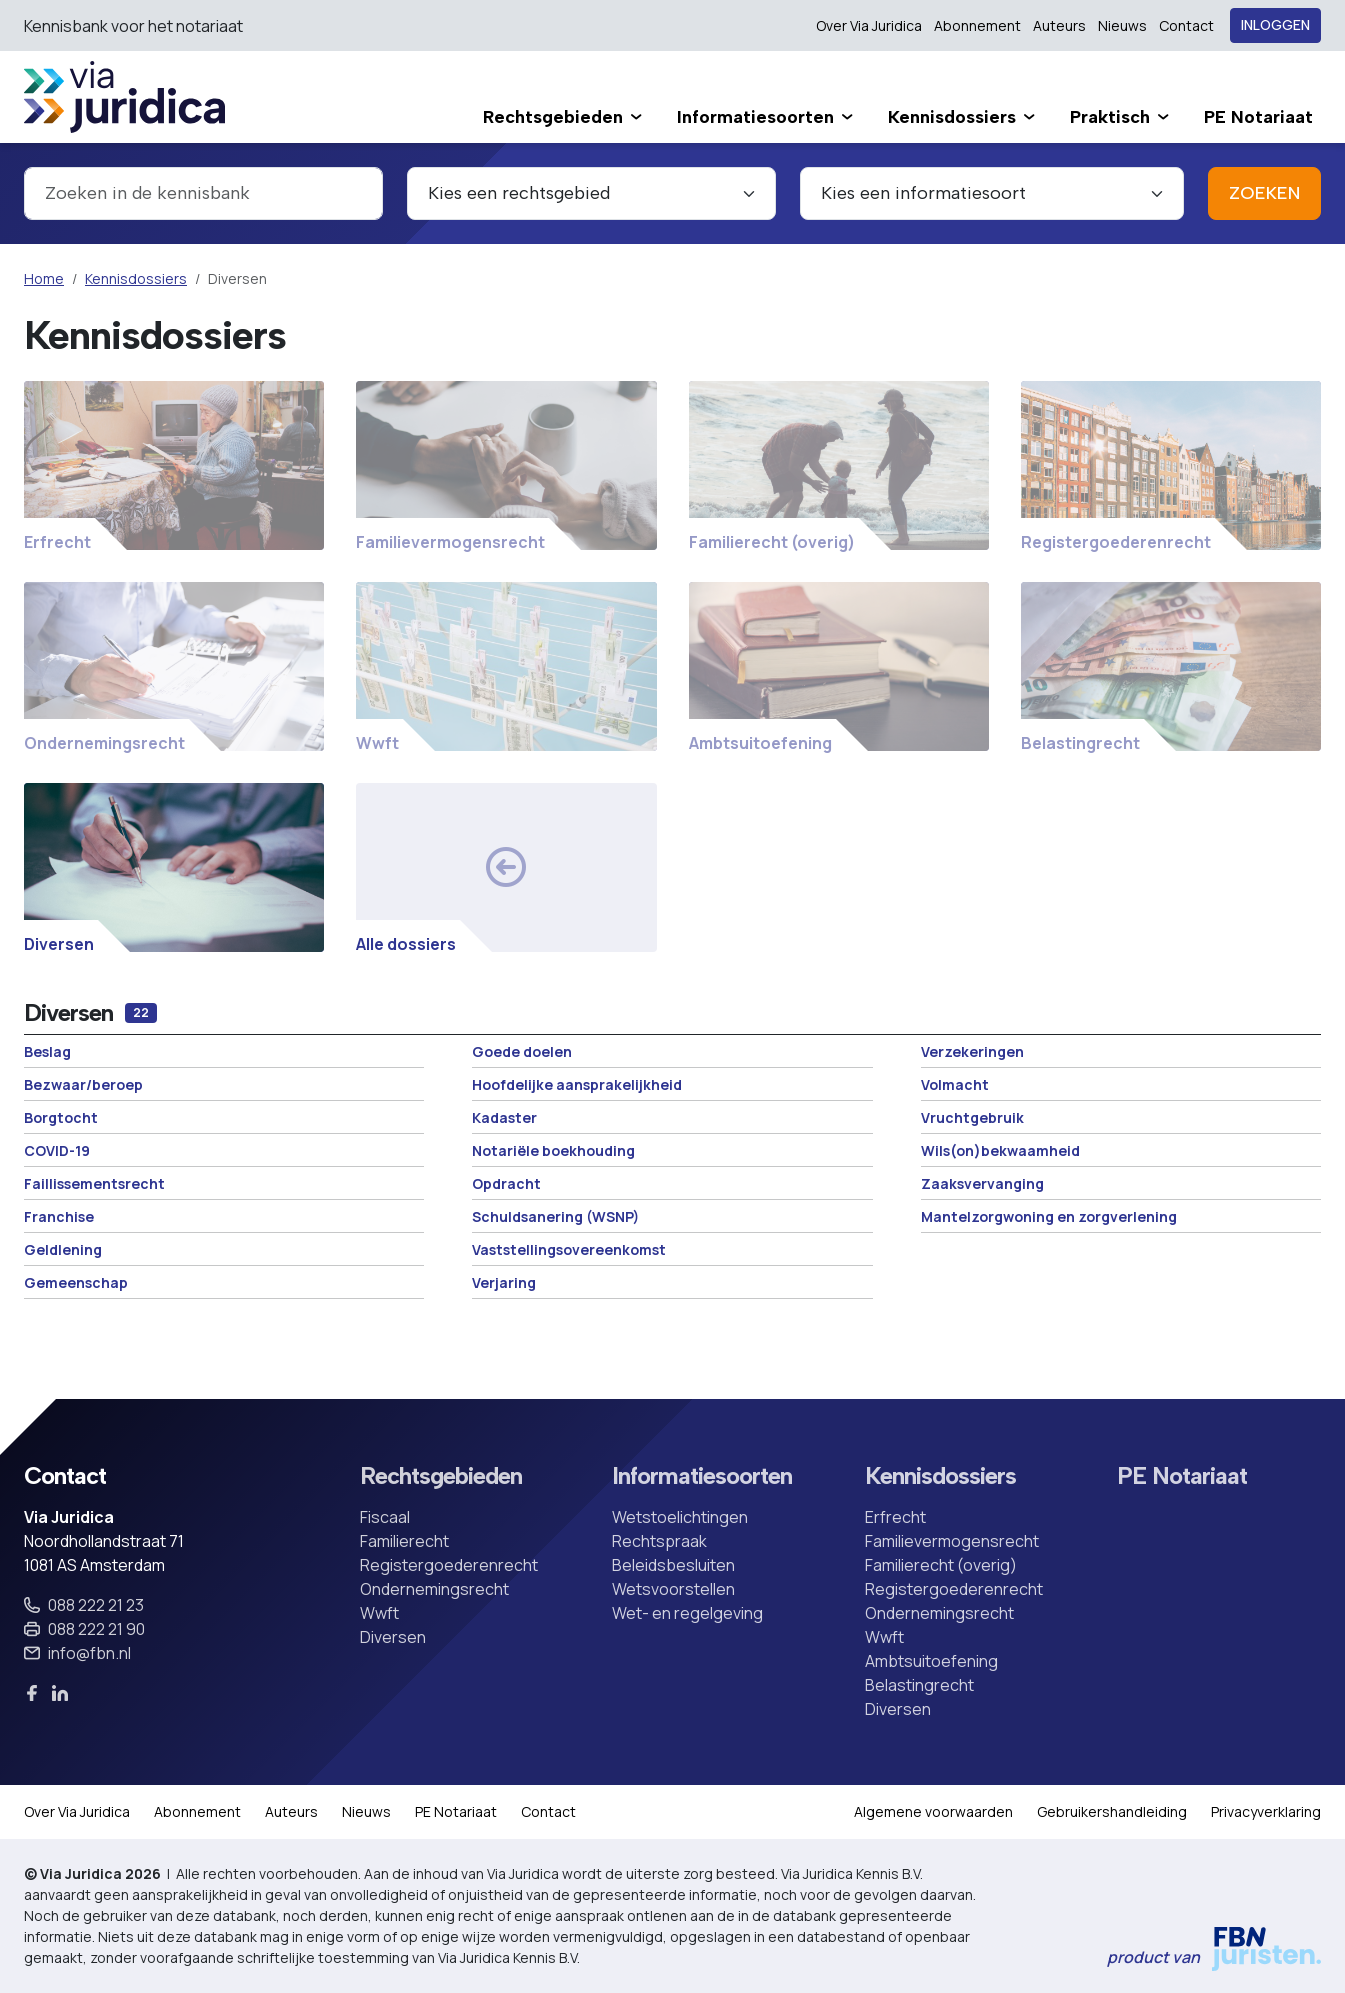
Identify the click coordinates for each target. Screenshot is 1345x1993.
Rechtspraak (659, 1541)
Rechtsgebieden (441, 1476)
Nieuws (1122, 25)
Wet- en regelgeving (687, 1613)
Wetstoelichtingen (680, 1517)
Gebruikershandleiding (1112, 1811)
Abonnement (977, 25)
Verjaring (504, 1282)
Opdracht (506, 1183)
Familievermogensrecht (952, 1541)
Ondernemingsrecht (434, 1589)
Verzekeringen (972, 1051)
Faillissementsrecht (94, 1183)
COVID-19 (57, 1150)
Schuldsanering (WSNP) (555, 1216)
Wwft (379, 1613)
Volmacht (955, 1084)
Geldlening (63, 1249)
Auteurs (1059, 25)
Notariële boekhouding (553, 1150)
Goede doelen (522, 1051)
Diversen (393, 1637)
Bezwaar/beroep (83, 1084)
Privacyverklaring (1266, 1811)
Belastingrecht (919, 1685)
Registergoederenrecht (449, 1565)
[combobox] (203, 193)
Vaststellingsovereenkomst (569, 1249)
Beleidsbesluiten (673, 1565)
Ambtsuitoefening (931, 1661)
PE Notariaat (1182, 1476)
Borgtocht (61, 1117)
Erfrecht (895, 1517)
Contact (1186, 25)
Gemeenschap (76, 1282)
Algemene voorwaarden (933, 1811)
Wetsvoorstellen (673, 1589)
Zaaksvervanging (982, 1183)
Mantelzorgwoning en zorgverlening (1049, 1216)
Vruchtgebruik (972, 1117)
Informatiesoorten (702, 1476)
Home (44, 278)
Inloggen (1275, 25)
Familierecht (404, 1541)
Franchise (59, 1216)
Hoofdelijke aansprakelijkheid (577, 1084)
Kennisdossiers (136, 278)
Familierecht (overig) (941, 1565)
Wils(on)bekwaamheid (1000, 1150)
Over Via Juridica (869, 25)
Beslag (47, 1051)
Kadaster (504, 1117)
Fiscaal (385, 1517)
